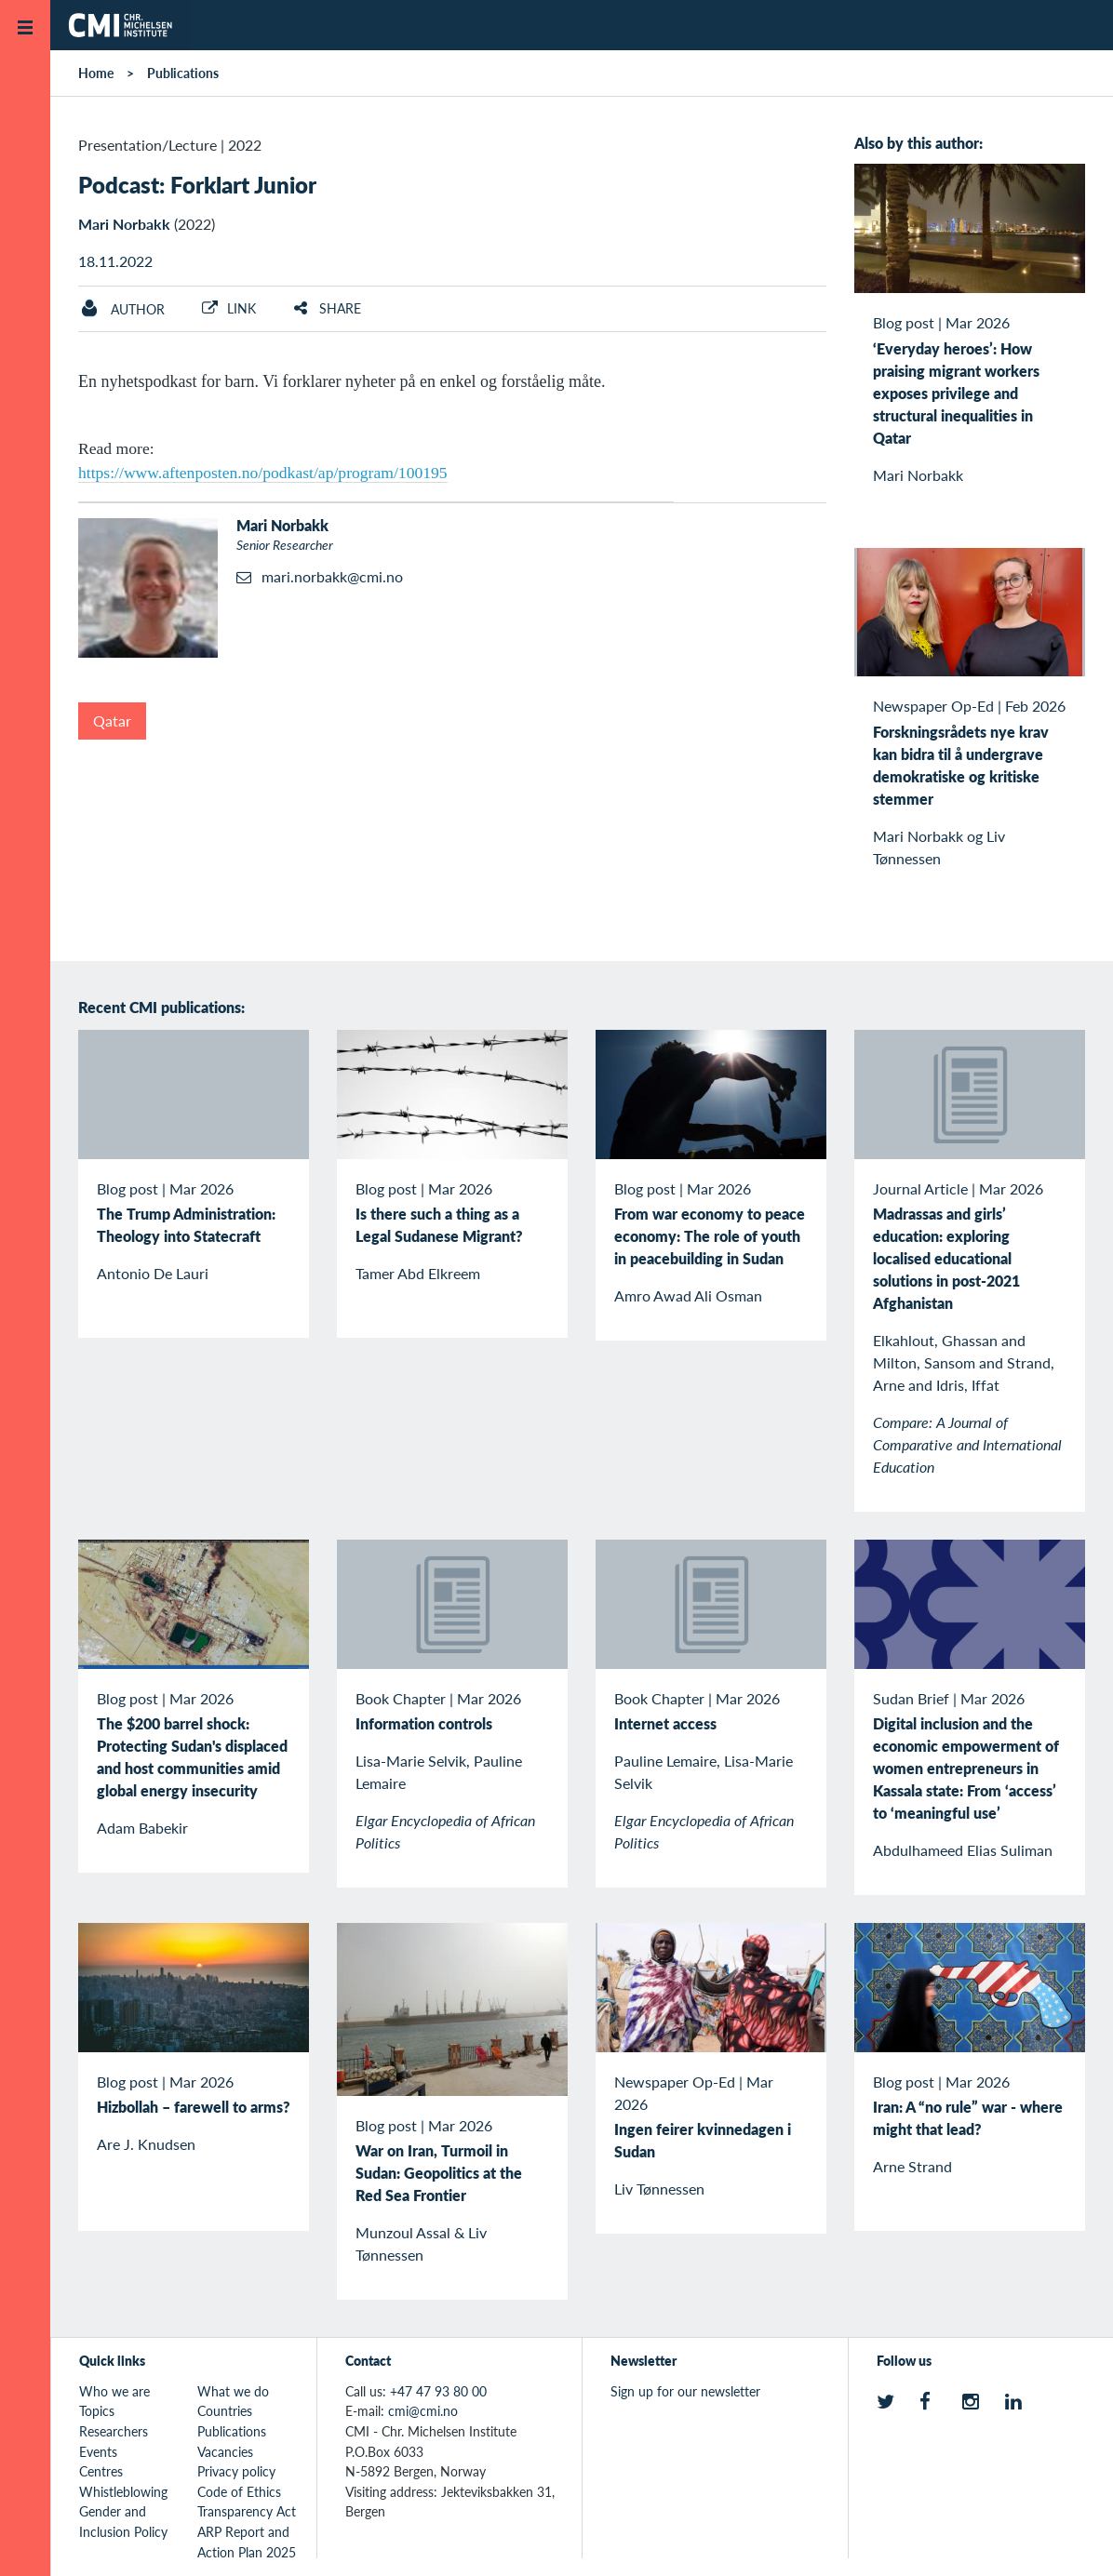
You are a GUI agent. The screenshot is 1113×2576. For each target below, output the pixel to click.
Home (96, 72)
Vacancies (225, 2451)
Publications (183, 72)
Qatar (112, 720)
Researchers (113, 2431)
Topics (96, 2410)
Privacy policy (236, 2471)
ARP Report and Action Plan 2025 (246, 2541)
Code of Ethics (239, 2491)
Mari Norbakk (124, 223)
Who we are (114, 2391)
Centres (101, 2471)
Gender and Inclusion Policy (123, 2521)
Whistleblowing (123, 2491)
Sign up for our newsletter (685, 2391)
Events (98, 2451)
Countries (224, 2410)
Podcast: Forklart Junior (197, 184)
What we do (233, 2391)
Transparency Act (246, 2511)
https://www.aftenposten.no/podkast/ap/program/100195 (263, 472)
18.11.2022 (115, 261)
